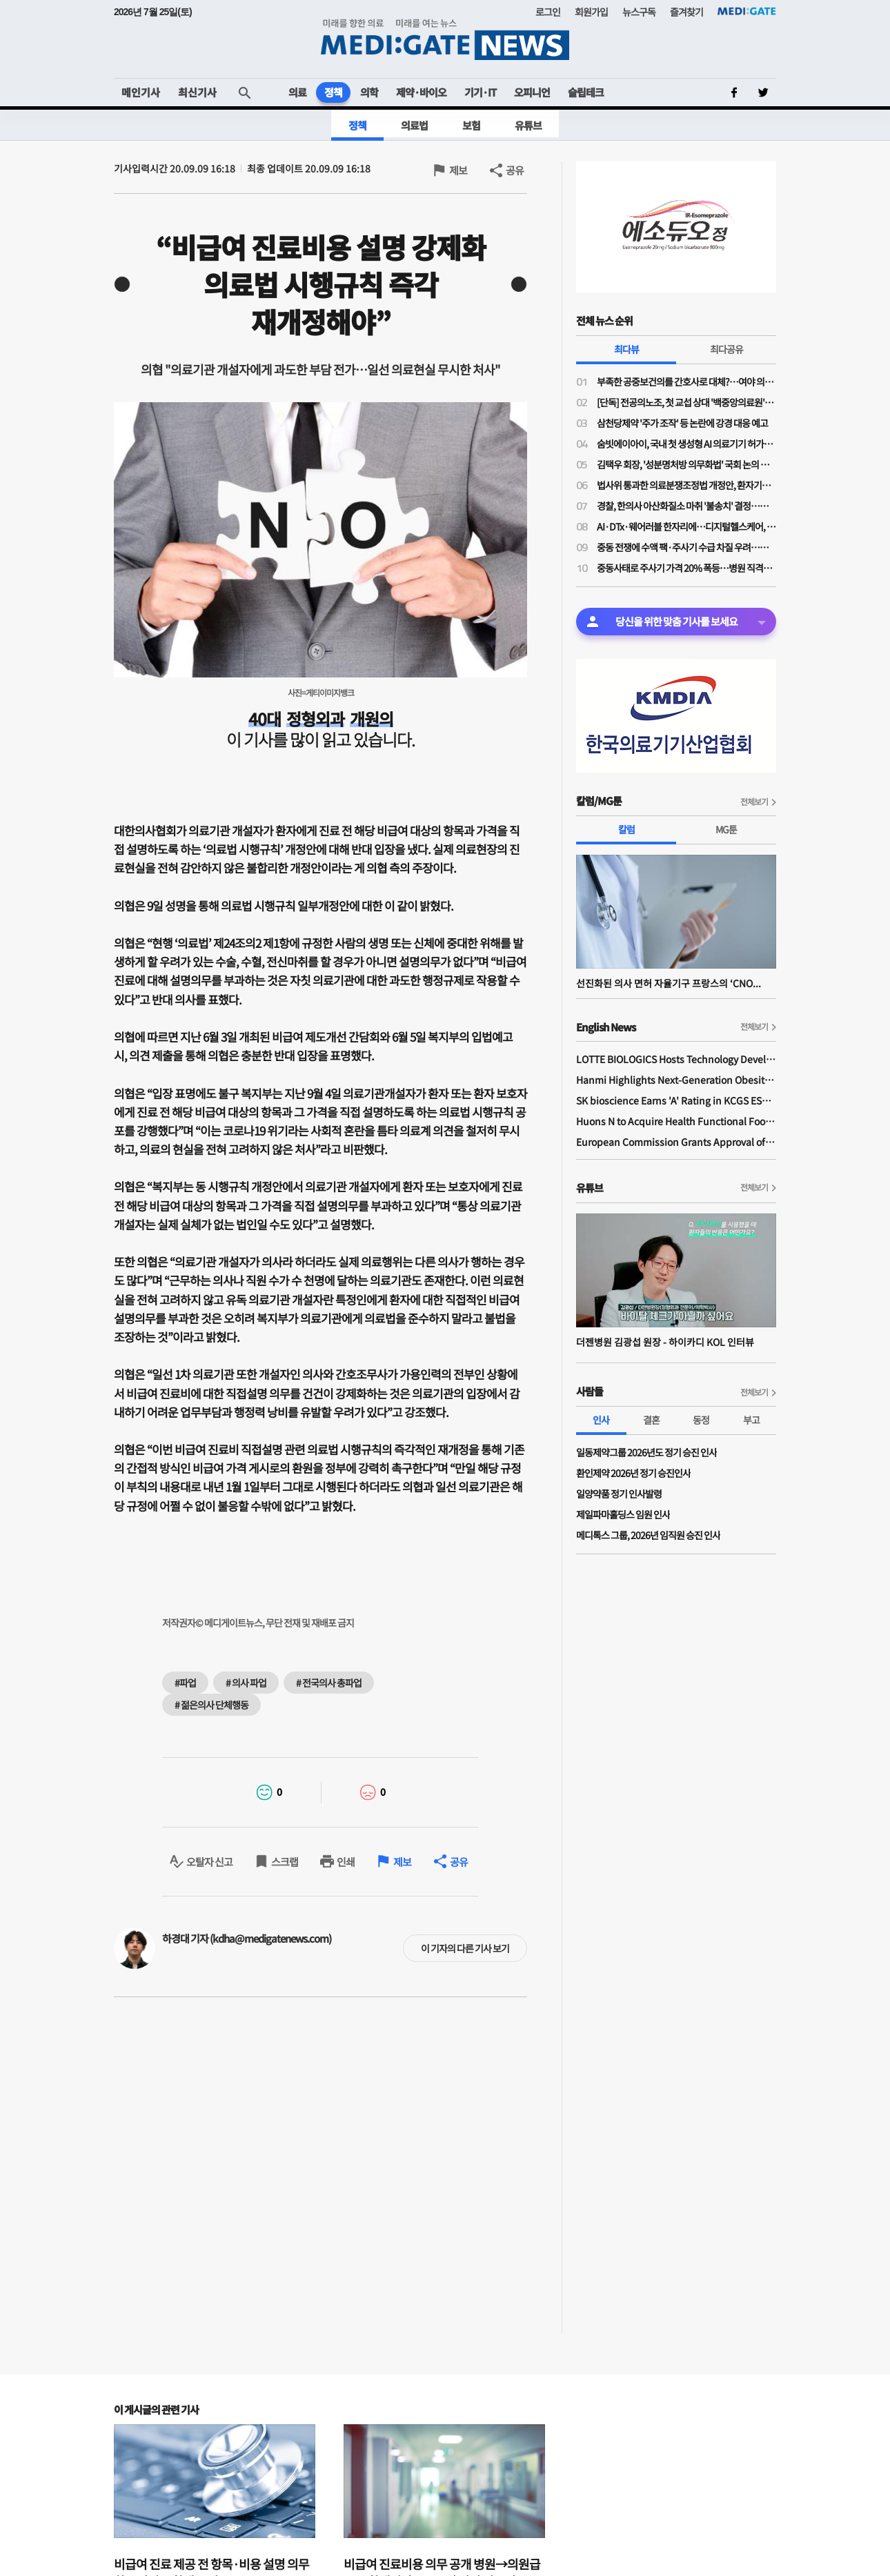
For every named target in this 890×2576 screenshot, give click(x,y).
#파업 (185, 1683)
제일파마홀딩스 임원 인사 (623, 1514)
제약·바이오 (421, 92)
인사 (601, 1420)
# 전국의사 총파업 (329, 1683)
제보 (458, 170)
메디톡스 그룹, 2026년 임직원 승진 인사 (648, 1535)
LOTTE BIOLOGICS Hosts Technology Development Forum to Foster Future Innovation (676, 1059)
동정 (701, 1420)
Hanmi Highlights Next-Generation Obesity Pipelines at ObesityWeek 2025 (676, 1080)
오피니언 (532, 92)
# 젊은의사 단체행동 (211, 1705)
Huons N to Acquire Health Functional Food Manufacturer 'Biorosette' (676, 1121)
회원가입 (591, 12)
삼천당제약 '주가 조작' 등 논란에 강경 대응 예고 (682, 423)
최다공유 (726, 349)
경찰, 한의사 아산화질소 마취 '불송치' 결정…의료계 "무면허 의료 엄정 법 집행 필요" (686, 506)
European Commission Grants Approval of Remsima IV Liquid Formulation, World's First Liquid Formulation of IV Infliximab (676, 1142)
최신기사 (197, 92)
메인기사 (140, 92)
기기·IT (480, 92)
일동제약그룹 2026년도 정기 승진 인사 (646, 1452)
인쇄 (346, 1861)
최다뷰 (626, 349)
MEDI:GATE (747, 11)
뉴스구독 (638, 12)
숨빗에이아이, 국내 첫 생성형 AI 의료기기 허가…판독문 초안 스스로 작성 (686, 443)
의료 (297, 92)
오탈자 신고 (209, 1861)
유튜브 (528, 125)
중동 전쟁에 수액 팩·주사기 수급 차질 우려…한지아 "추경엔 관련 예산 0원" (686, 547)
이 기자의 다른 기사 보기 (465, 1948)
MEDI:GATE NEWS (445, 39)
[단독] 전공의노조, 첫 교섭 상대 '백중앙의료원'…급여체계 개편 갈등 (686, 402)
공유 (515, 170)
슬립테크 (586, 92)
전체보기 (754, 801)
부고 (751, 1420)
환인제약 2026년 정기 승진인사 (633, 1473)
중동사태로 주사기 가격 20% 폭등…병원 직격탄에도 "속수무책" (686, 568)
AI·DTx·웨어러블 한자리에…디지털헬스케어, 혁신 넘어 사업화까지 (686, 526)
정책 (333, 92)
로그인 (547, 12)
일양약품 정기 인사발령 (619, 1493)
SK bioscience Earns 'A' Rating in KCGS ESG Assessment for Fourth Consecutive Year (676, 1100)
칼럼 (626, 829)
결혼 (651, 1420)
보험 (471, 125)
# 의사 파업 (246, 1683)
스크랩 (284, 1861)
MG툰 (726, 829)
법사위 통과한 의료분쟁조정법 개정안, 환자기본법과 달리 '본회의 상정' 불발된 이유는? (686, 485)
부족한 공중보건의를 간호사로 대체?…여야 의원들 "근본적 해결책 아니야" (686, 381)
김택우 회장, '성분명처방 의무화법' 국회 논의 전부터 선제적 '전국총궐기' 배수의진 (686, 464)
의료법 (414, 125)
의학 (369, 92)
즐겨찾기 (686, 12)
